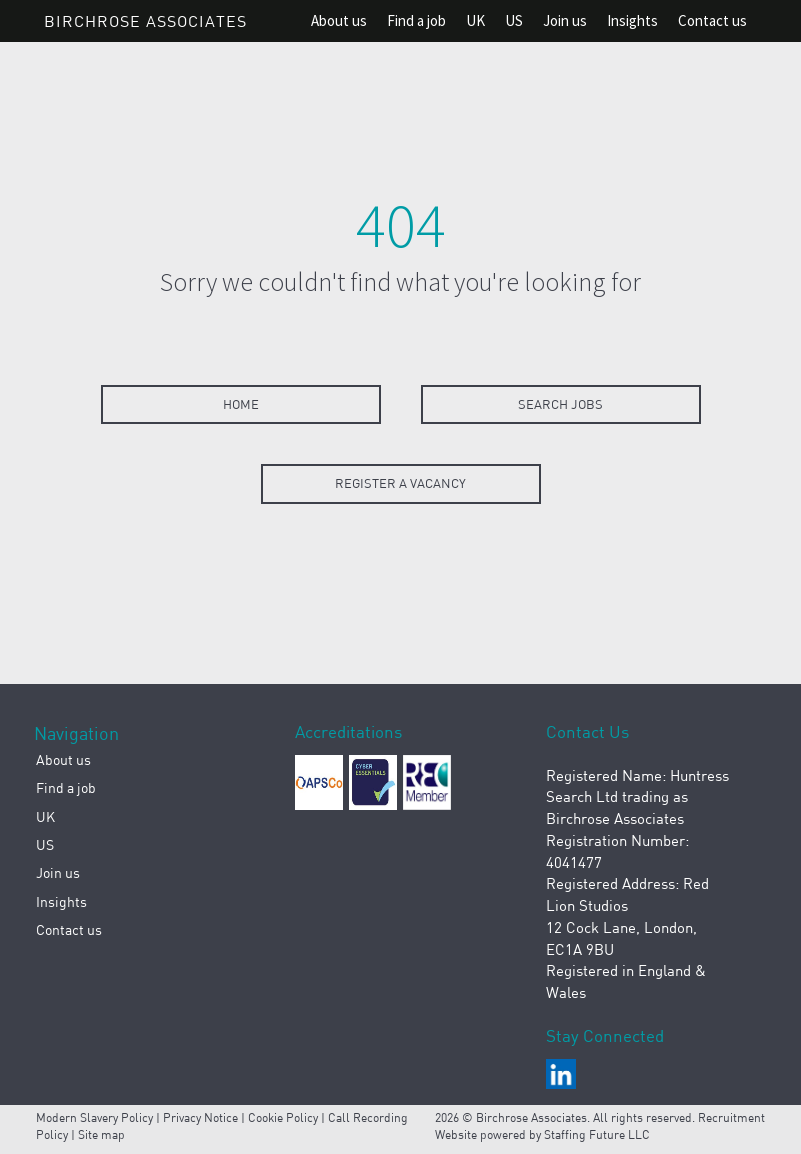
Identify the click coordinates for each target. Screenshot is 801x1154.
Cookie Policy (283, 1117)
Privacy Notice (200, 1117)
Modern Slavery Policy (94, 1117)
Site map (101, 1134)
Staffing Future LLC (597, 1134)
